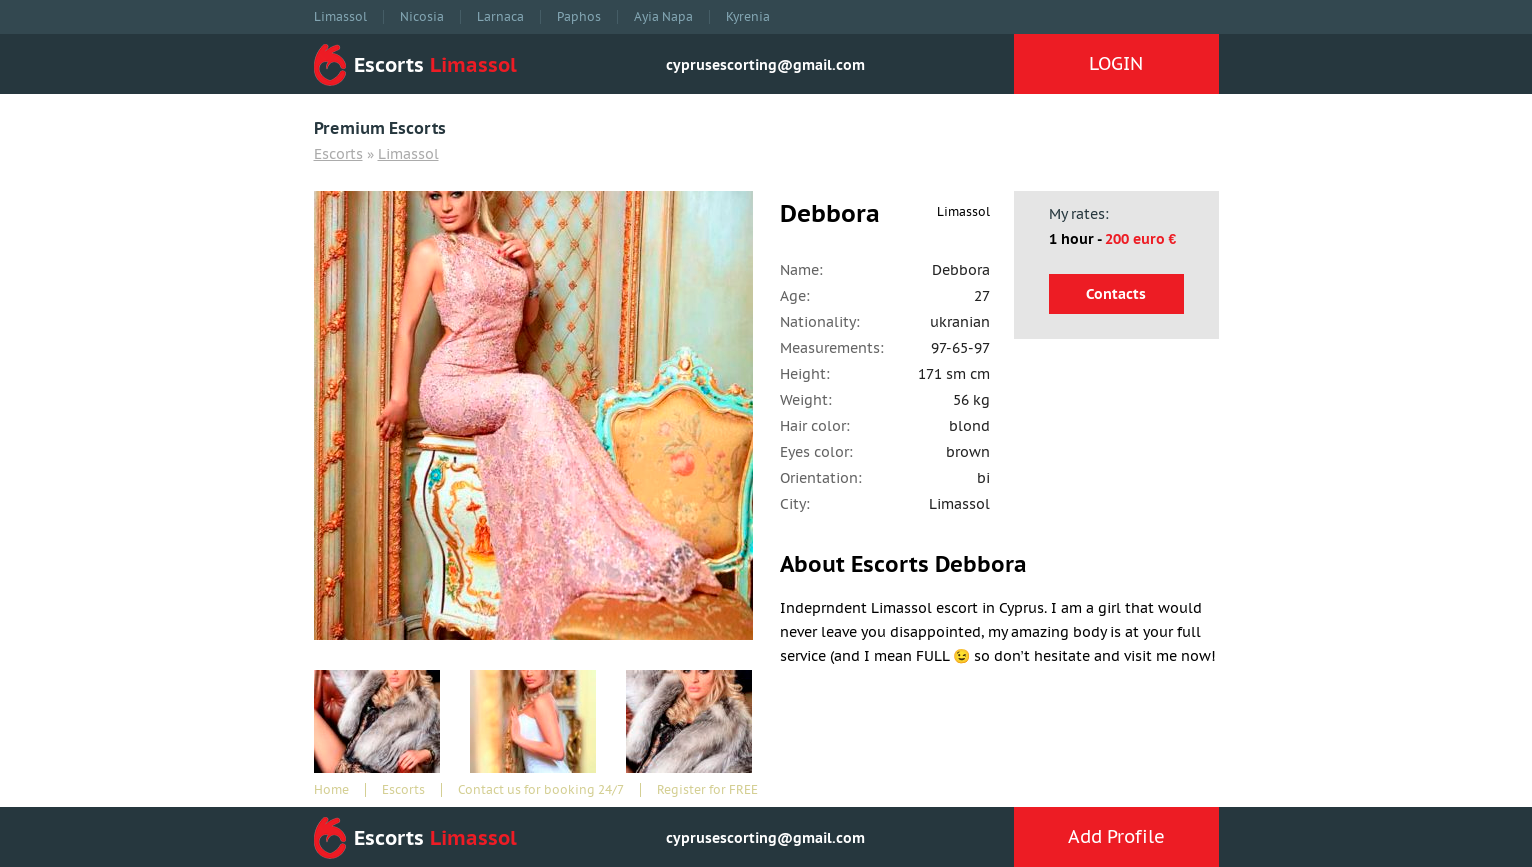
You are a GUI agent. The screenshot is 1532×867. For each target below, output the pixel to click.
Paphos (579, 17)
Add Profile (1116, 836)
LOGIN (1116, 63)
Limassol (340, 17)
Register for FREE (707, 790)
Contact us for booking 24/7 (541, 790)
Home (331, 790)
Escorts (338, 154)
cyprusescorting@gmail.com (765, 65)
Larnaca (500, 17)
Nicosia (422, 17)
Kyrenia (748, 17)
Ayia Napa (663, 17)
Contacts (1116, 294)
